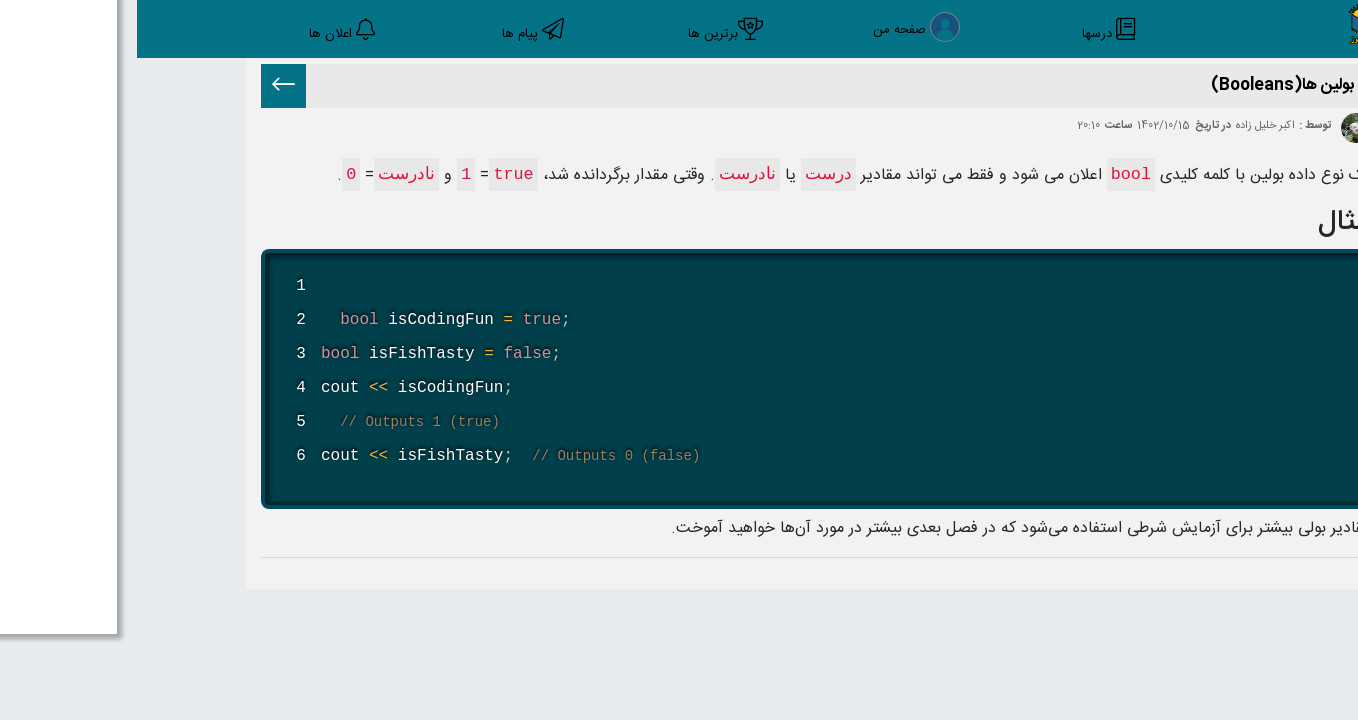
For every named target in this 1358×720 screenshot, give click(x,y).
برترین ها (576, 35)
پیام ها (383, 35)
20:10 (951, 126)
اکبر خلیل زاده (1128, 126)
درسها (960, 35)
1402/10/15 (1026, 126)
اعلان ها (193, 35)
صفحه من (762, 31)
